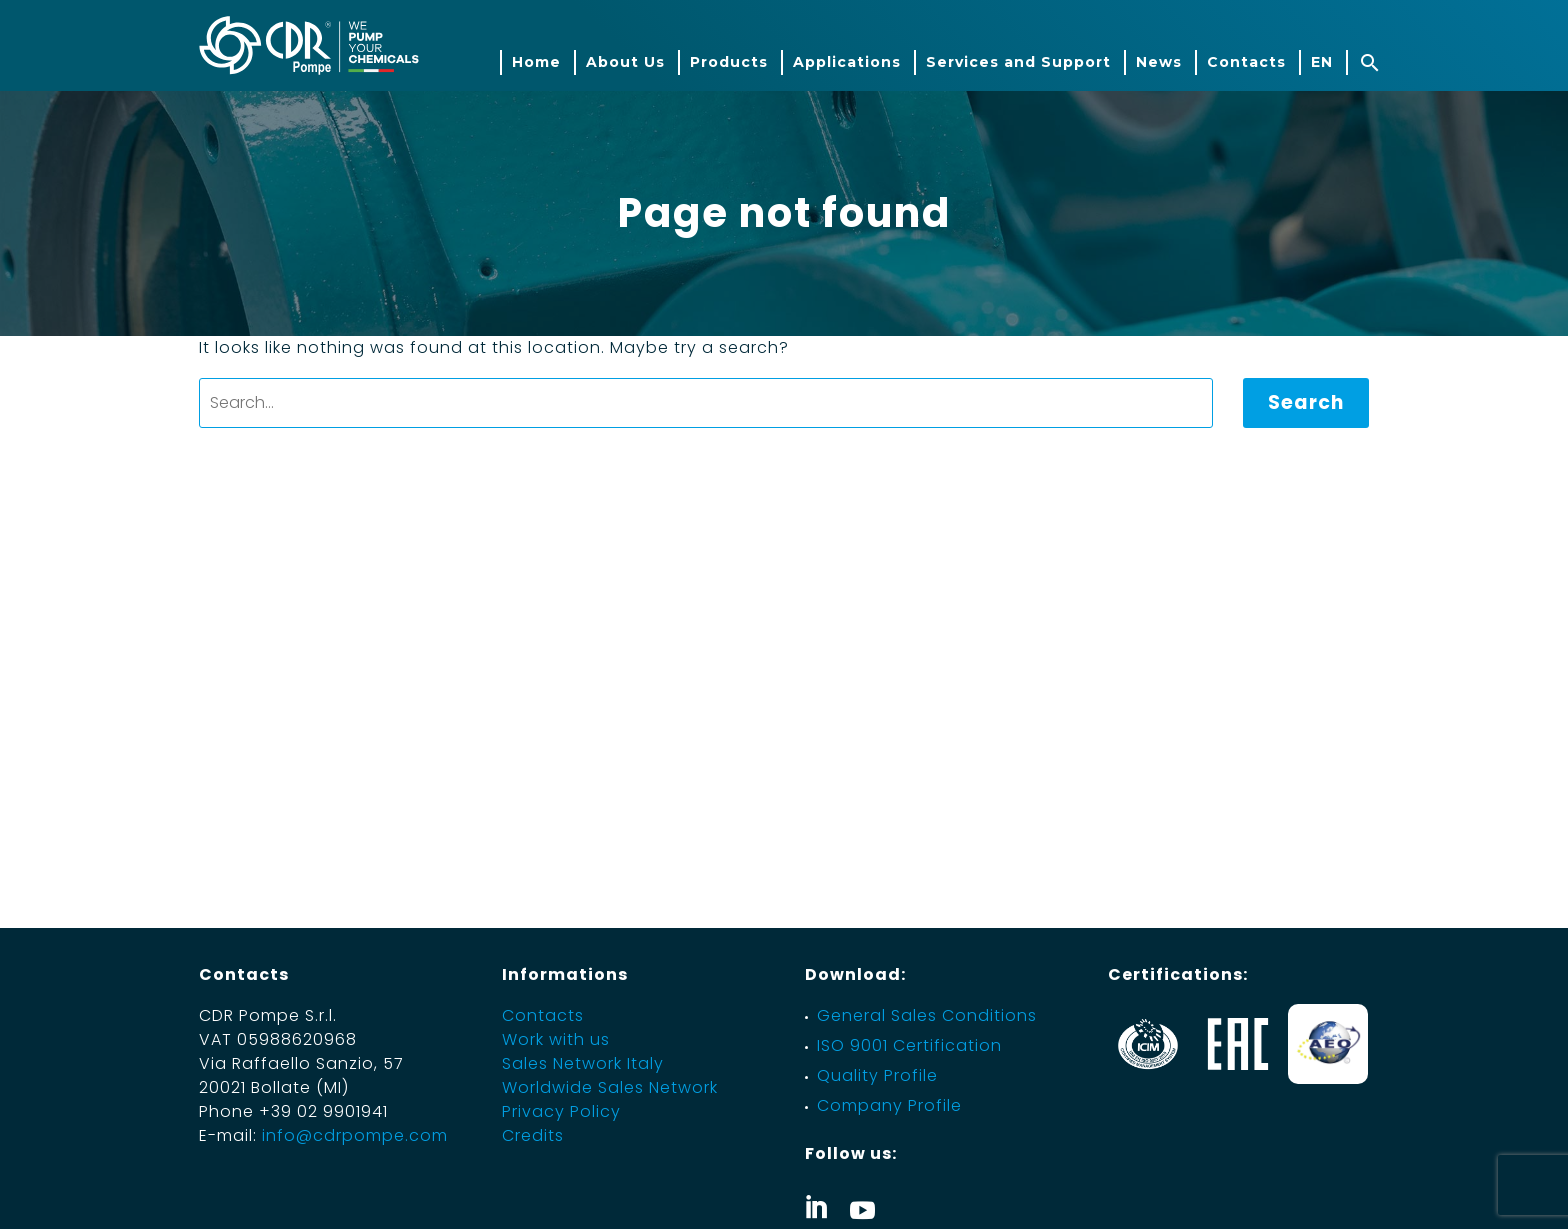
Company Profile (889, 1105)
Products (729, 62)
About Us (625, 62)
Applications (847, 62)
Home (536, 62)
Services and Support (1018, 62)
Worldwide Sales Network (610, 1087)
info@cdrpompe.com (355, 1135)
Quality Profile (877, 1075)
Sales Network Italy (583, 1063)
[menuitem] (1321, 62)
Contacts (1246, 62)
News (1159, 62)
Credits (533, 1135)
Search (1306, 402)
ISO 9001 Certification (909, 1045)
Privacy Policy (561, 1111)
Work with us (556, 1039)
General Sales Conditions (927, 1015)
